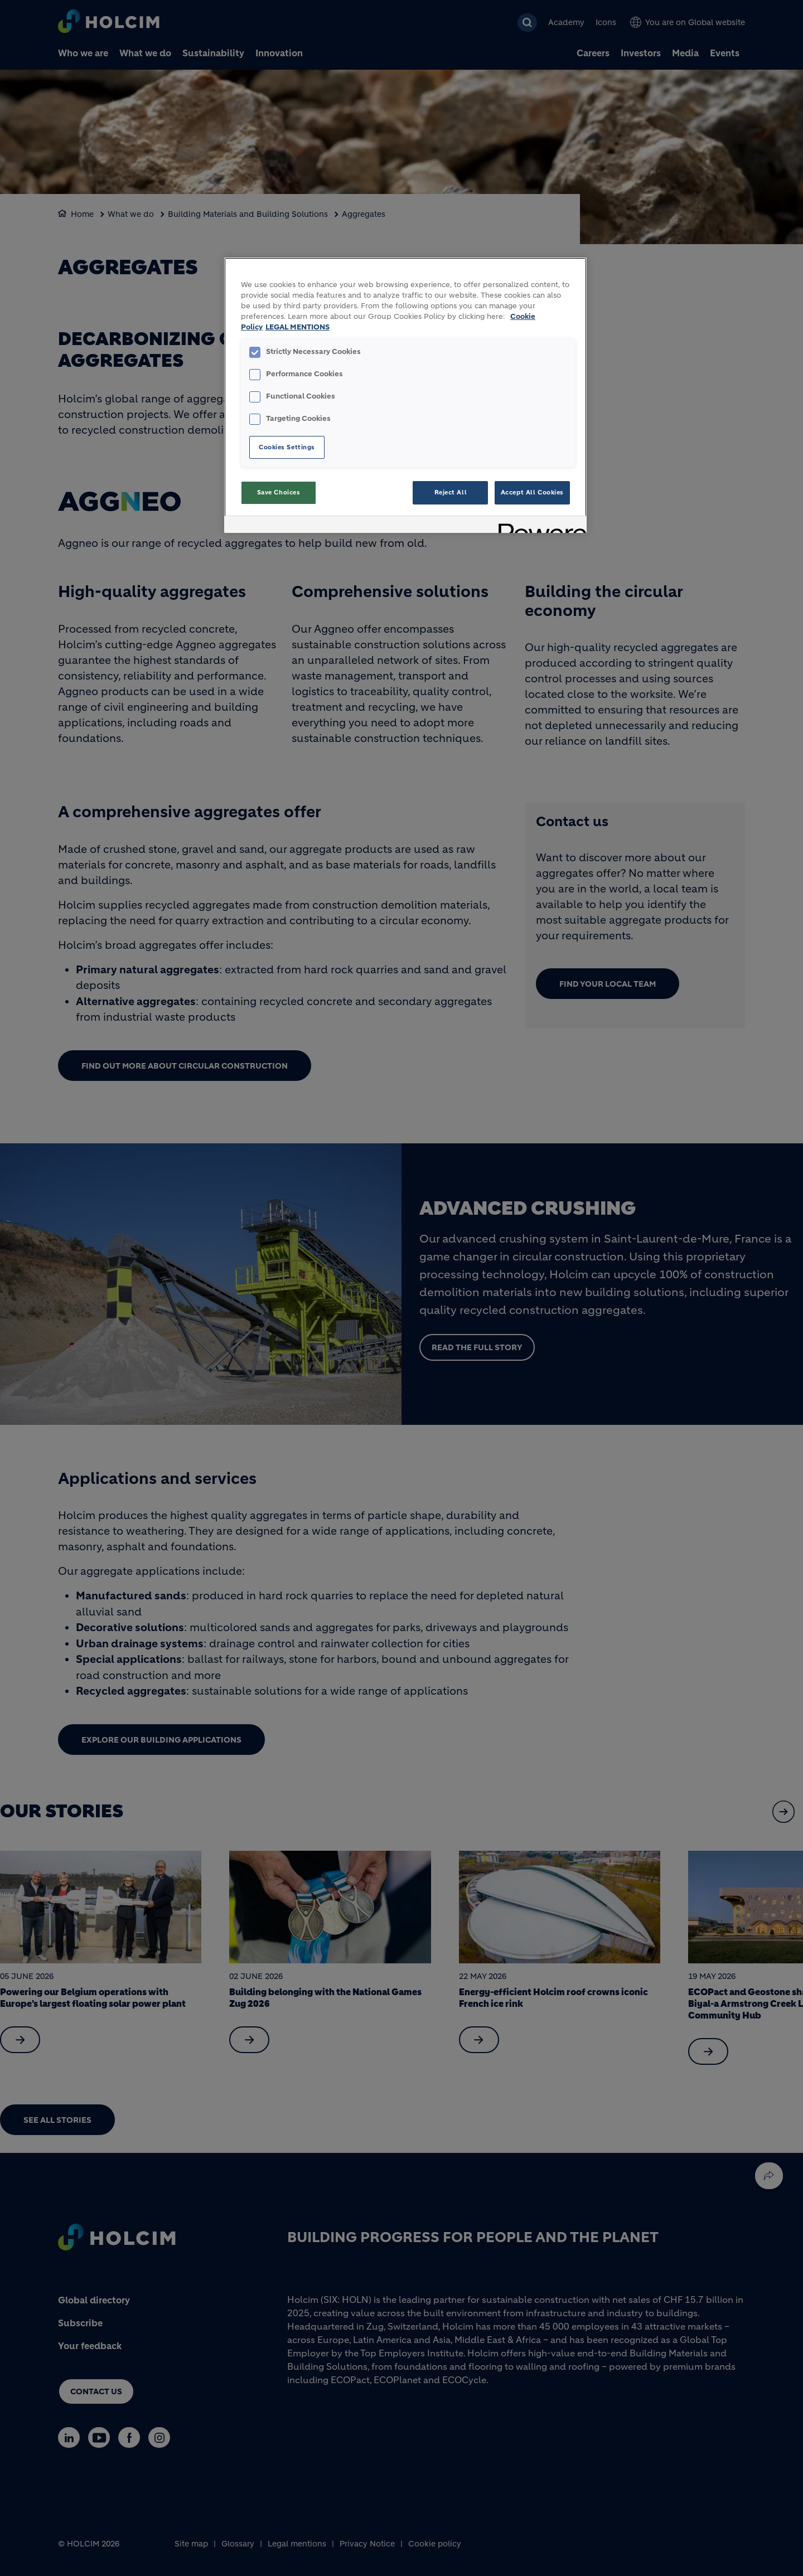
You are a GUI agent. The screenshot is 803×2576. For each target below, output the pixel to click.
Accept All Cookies (532, 492)
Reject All (450, 492)
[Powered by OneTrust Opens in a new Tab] (538, 526)
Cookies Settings (287, 447)
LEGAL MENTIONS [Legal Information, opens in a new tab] (297, 327)
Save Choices (279, 492)
